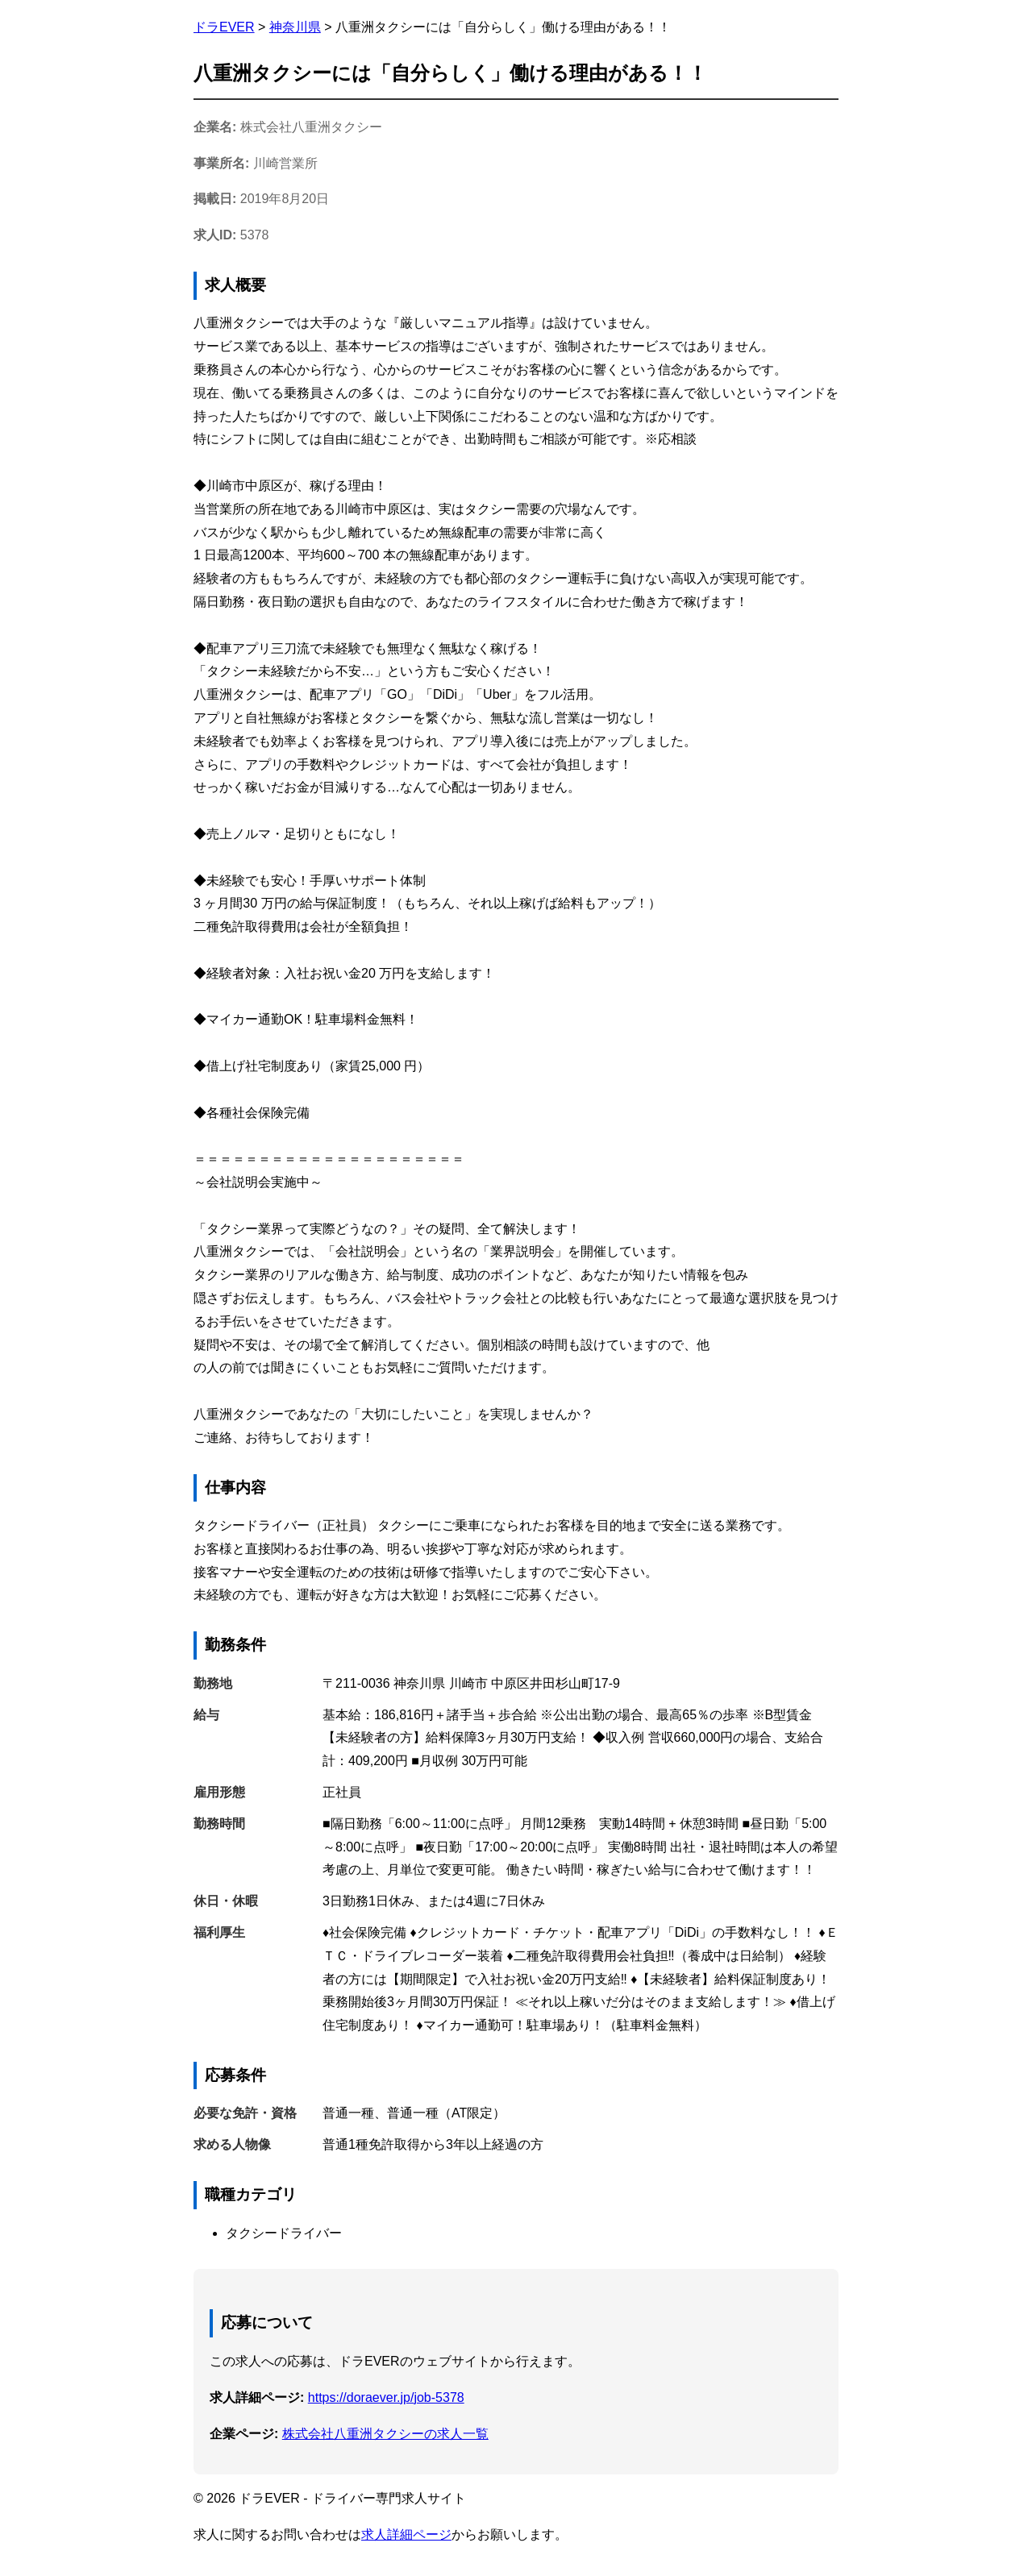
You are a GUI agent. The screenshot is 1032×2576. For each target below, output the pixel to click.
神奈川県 (295, 27)
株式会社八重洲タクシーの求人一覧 (385, 2434)
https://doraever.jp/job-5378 (386, 2397)
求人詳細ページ (406, 2534)
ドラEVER (224, 27)
